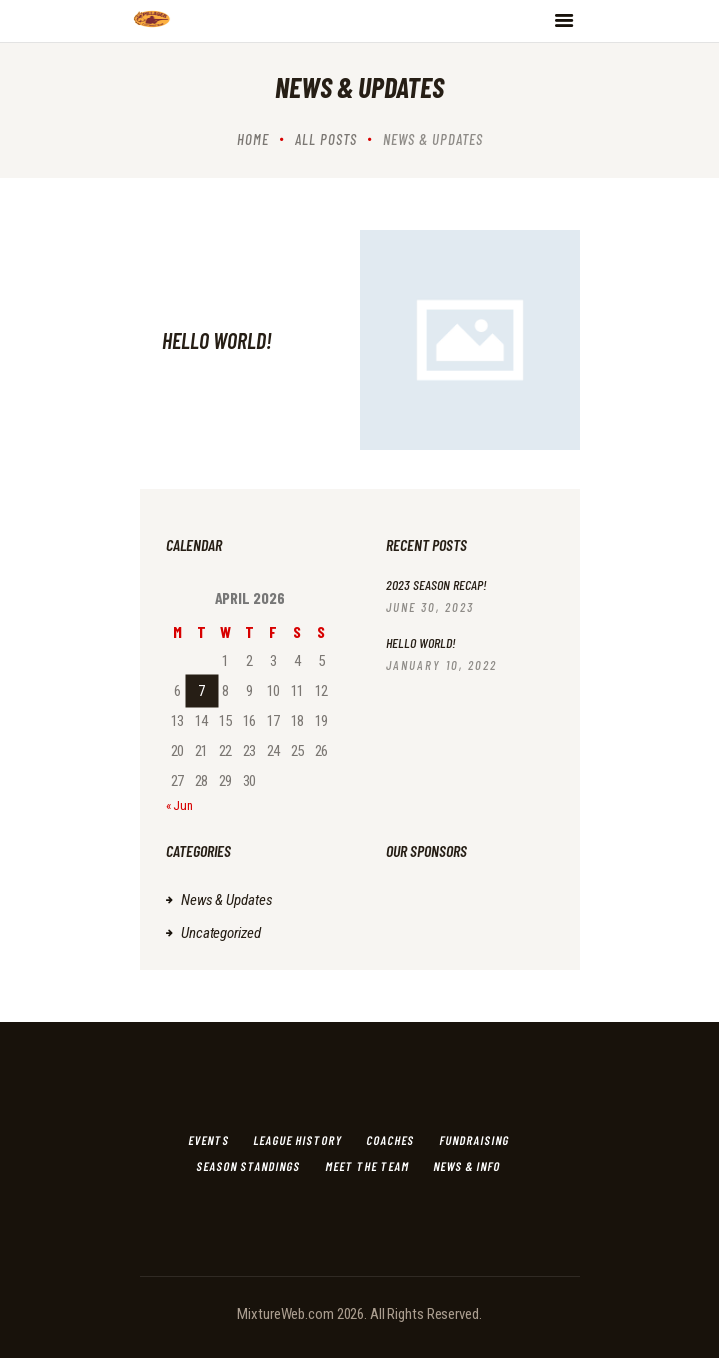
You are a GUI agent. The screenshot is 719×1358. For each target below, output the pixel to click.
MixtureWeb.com (285, 1314)
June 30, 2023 (430, 607)
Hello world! (217, 340)
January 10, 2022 (441, 665)
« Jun (179, 805)
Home (253, 139)
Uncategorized (220, 933)
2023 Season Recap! (436, 584)
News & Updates (226, 900)
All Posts (326, 139)
